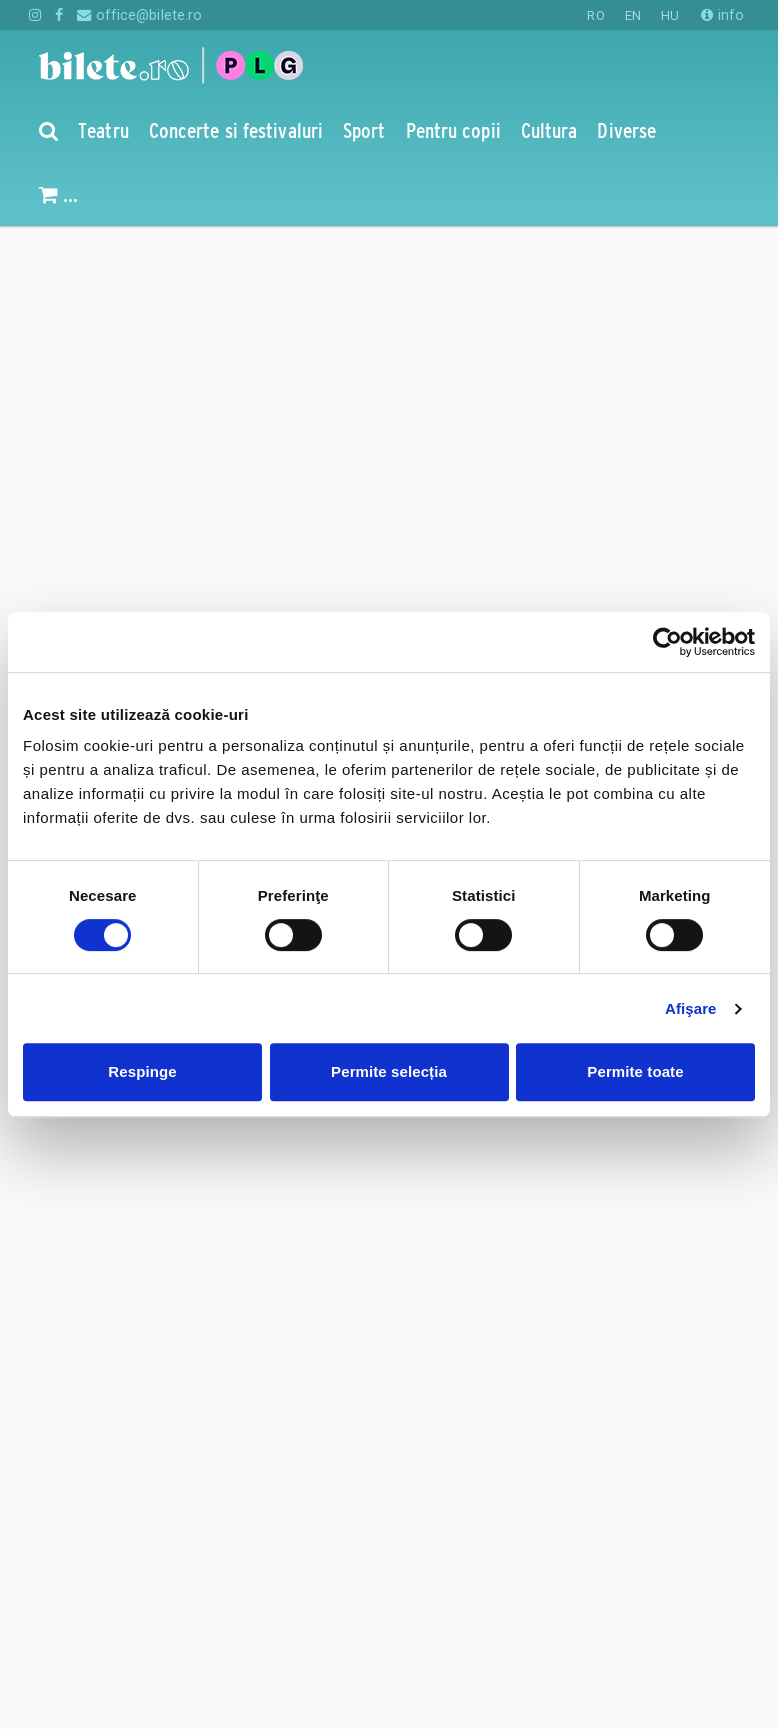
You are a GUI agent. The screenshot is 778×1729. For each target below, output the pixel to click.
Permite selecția (389, 1071)
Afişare (691, 1008)
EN (633, 15)
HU (670, 15)
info (722, 15)
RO (595, 15)
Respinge (142, 1071)
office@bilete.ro (139, 15)
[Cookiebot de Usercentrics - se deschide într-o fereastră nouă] (667, 642)
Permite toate (635, 1071)
